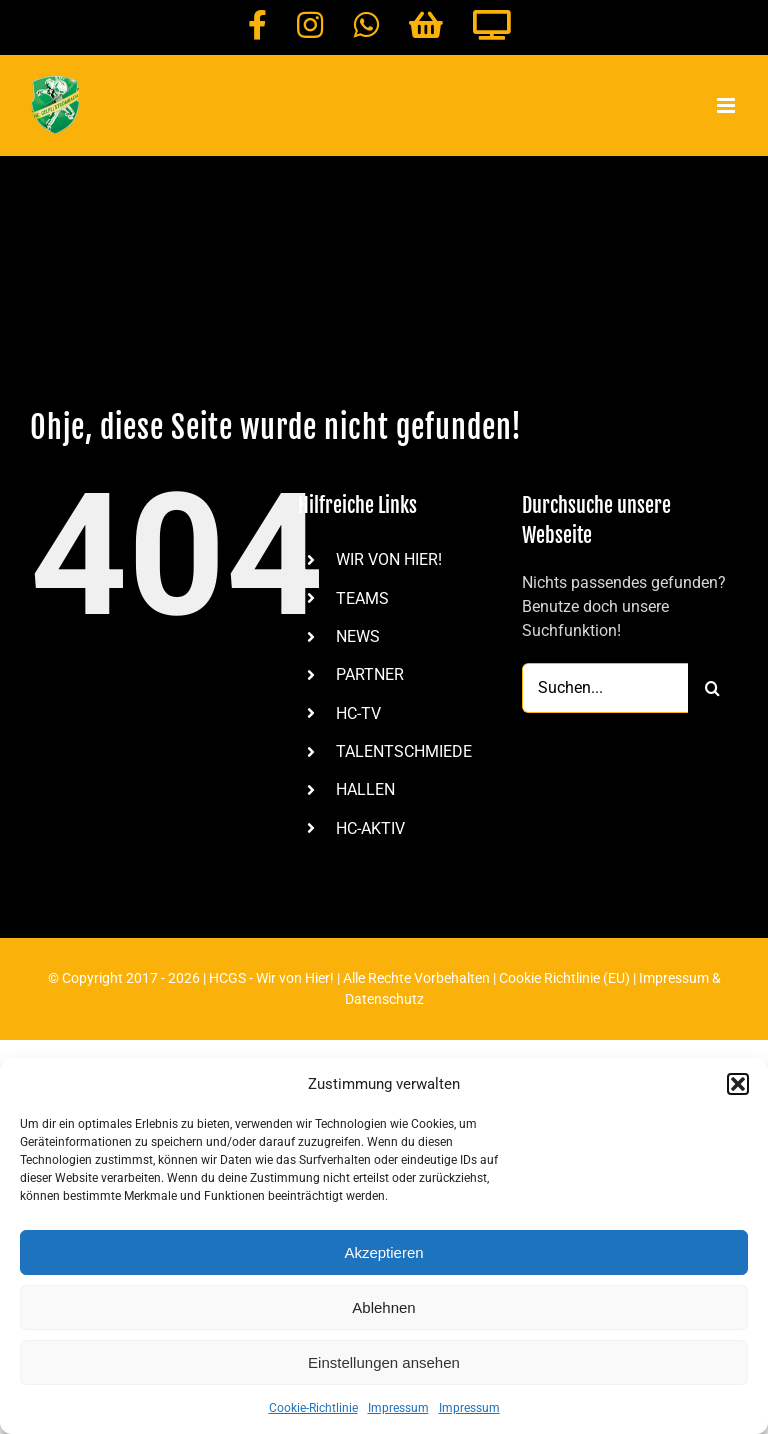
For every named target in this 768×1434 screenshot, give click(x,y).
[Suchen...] (605, 688)
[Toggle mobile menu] (727, 105)
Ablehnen (383, 1307)
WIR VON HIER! (389, 559)
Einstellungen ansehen (384, 1362)
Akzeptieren (383, 1252)
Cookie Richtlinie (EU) (564, 978)
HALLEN (365, 789)
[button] (738, 1084)
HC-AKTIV (370, 828)
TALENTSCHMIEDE (404, 751)
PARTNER (370, 674)
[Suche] (713, 688)
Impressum (398, 1408)
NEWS (358, 636)
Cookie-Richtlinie (313, 1408)
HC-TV (358, 713)
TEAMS (362, 598)
